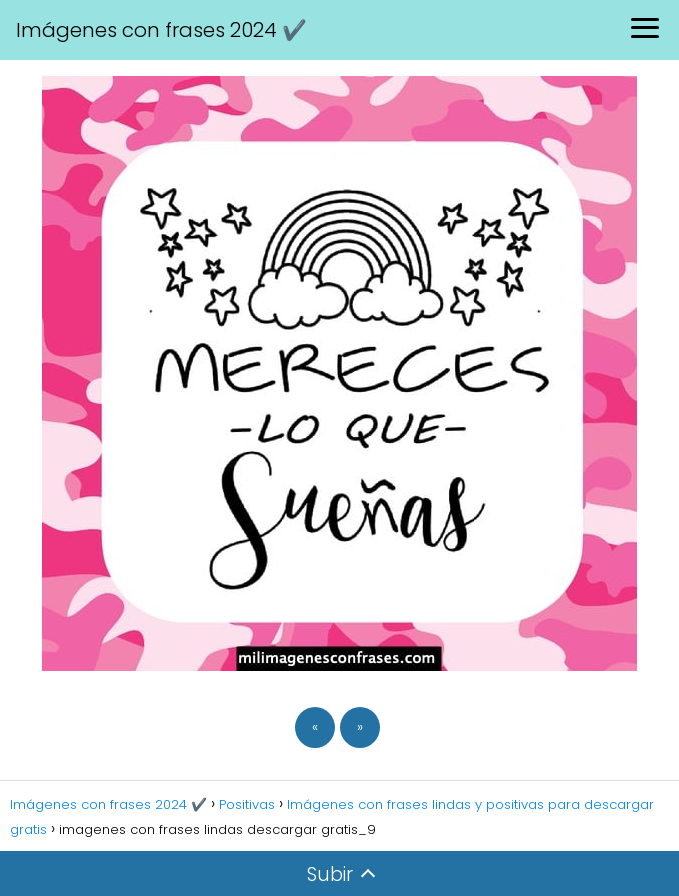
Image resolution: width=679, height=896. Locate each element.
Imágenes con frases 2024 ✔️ (161, 30)
